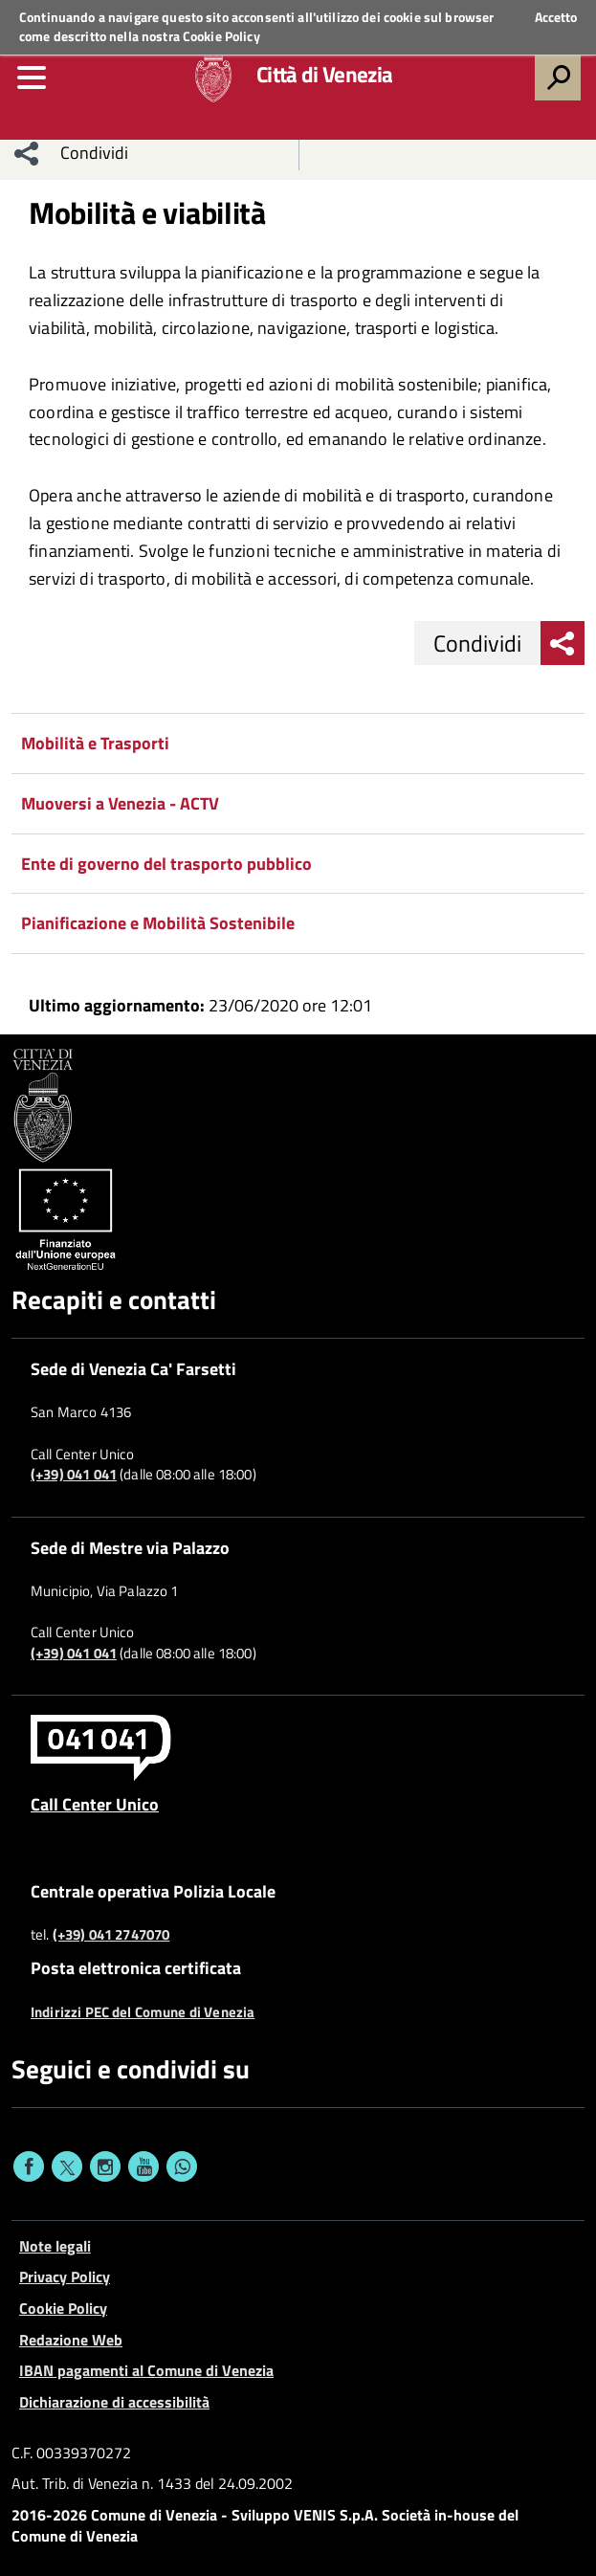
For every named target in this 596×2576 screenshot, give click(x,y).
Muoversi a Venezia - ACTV (120, 803)
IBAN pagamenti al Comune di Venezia (146, 2370)
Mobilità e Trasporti (95, 743)
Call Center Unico (95, 1803)
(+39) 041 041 (74, 1474)
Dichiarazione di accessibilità (114, 2401)
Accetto (556, 17)
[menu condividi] (27, 153)
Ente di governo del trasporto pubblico (166, 864)
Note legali (55, 2245)
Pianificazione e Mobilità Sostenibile (158, 923)
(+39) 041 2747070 (111, 1934)
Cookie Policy (221, 36)
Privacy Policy (64, 2276)
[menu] (31, 77)
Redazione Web (70, 2339)
